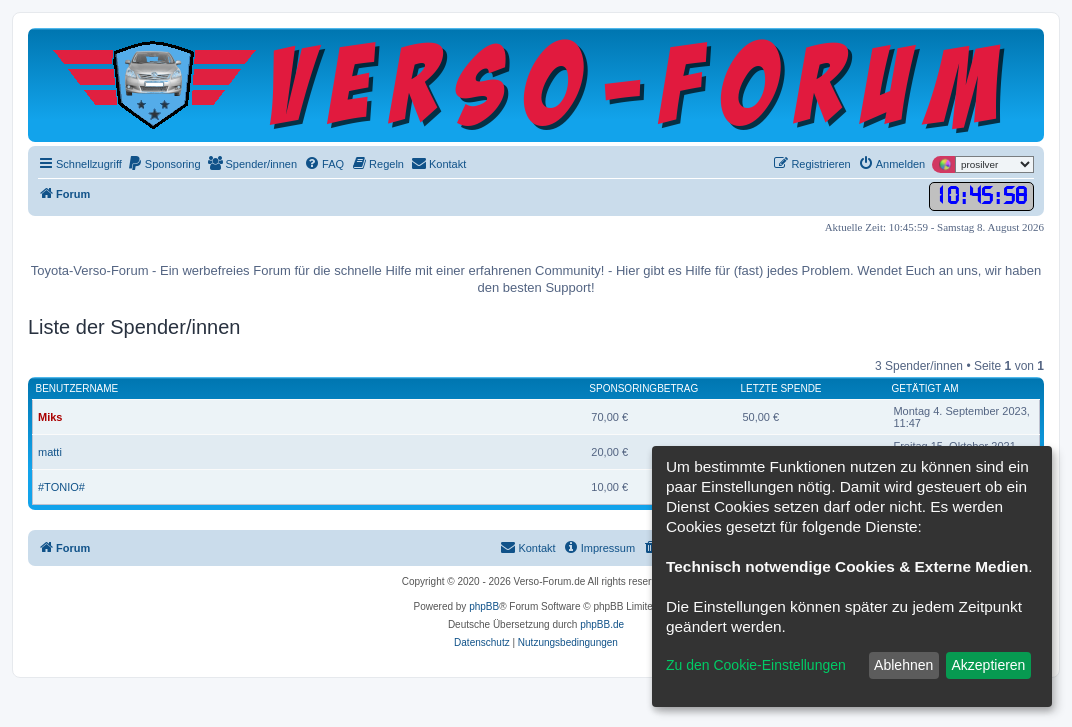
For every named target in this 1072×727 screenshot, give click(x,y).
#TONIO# (61, 487)
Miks (50, 417)
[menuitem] (164, 164)
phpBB (484, 606)
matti (50, 452)
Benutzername (77, 388)
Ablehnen (903, 665)
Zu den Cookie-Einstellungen (756, 665)
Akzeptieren (988, 665)
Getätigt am (924, 388)
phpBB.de (602, 624)
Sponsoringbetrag (643, 388)
